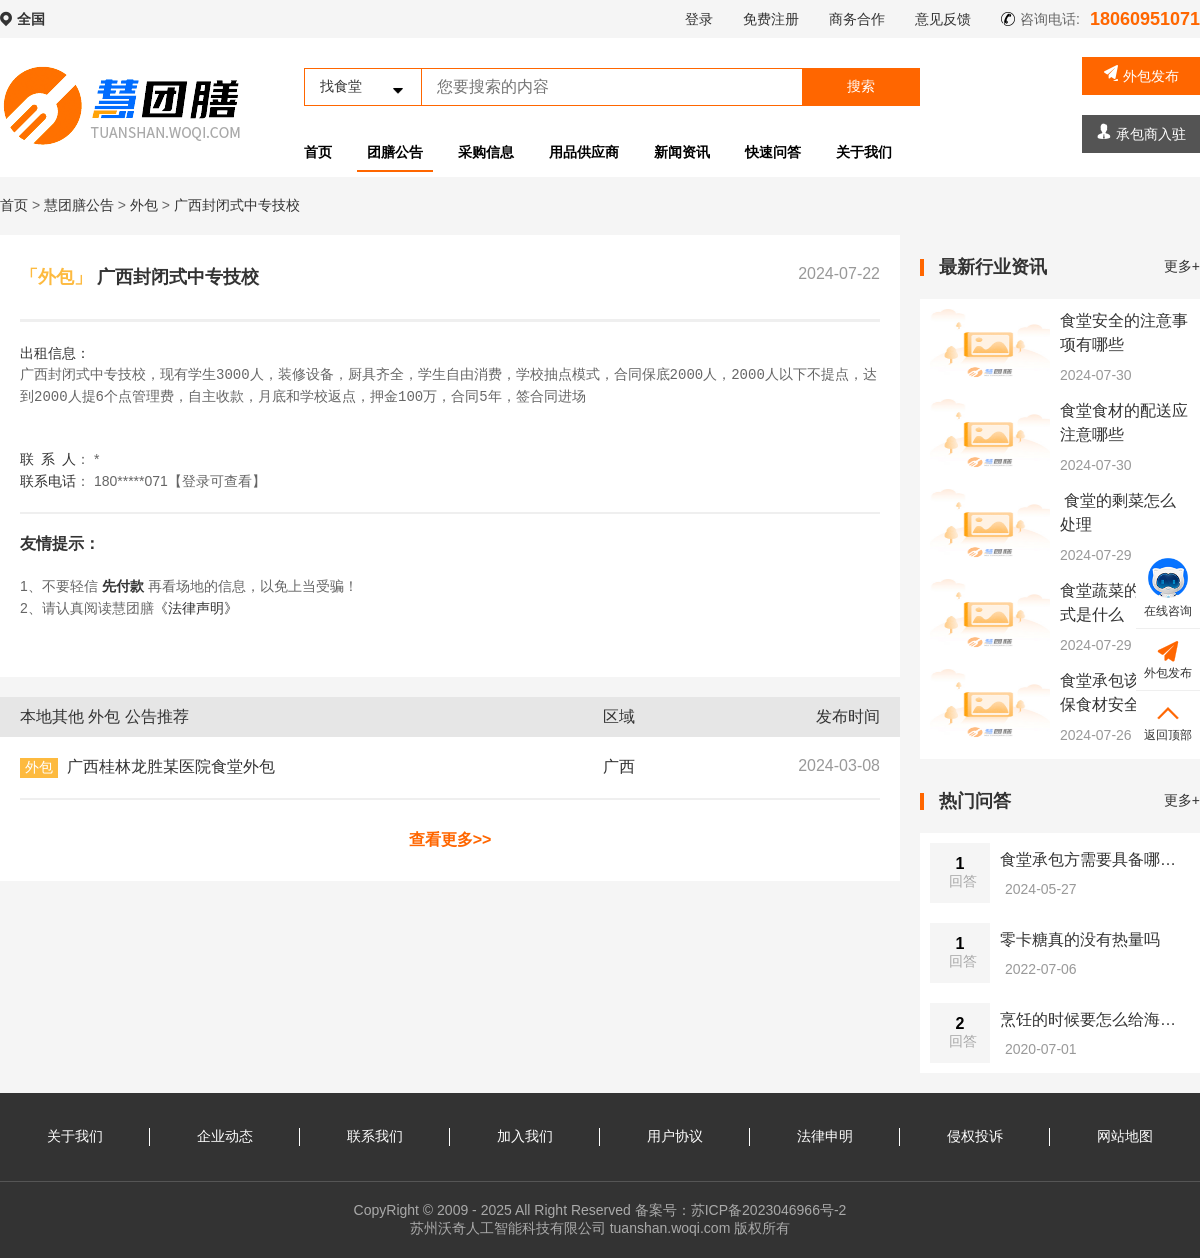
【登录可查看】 (217, 481)
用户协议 (675, 1136)
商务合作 (857, 19)
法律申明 (825, 1136)
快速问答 (773, 152)
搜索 (861, 86)
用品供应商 (584, 152)
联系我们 (375, 1136)
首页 (318, 152)
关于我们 (864, 152)
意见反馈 (943, 19)
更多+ (1182, 266)
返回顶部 (1168, 720)
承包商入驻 (1141, 132)
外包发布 (1141, 74)
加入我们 (525, 1136)
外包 (146, 205)
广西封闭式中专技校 (237, 205)
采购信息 (486, 152)
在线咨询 (1168, 588)
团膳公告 (395, 152)
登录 (699, 19)
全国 (31, 19)
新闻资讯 (682, 152)
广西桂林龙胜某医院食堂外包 (171, 766)
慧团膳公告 (79, 205)
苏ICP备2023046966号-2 (769, 1210)
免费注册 (771, 19)
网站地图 (1125, 1136)
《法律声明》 (196, 608)
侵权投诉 (975, 1136)
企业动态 (225, 1136)
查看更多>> (450, 839)
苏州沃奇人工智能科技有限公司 (508, 1228)
